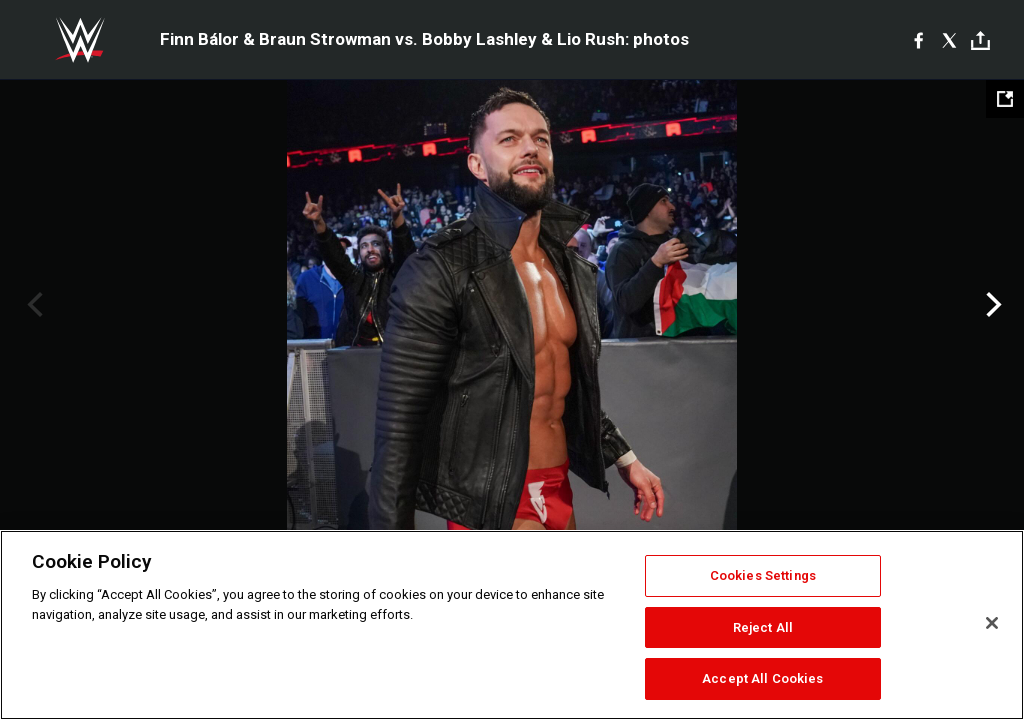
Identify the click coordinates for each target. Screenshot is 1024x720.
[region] (512, 625)
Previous (32, 305)
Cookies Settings (763, 575)
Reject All (763, 627)
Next (991, 305)
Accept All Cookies (762, 678)
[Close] (992, 623)
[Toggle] (980, 40)
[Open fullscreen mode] (1005, 99)
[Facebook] (918, 40)
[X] (949, 40)
